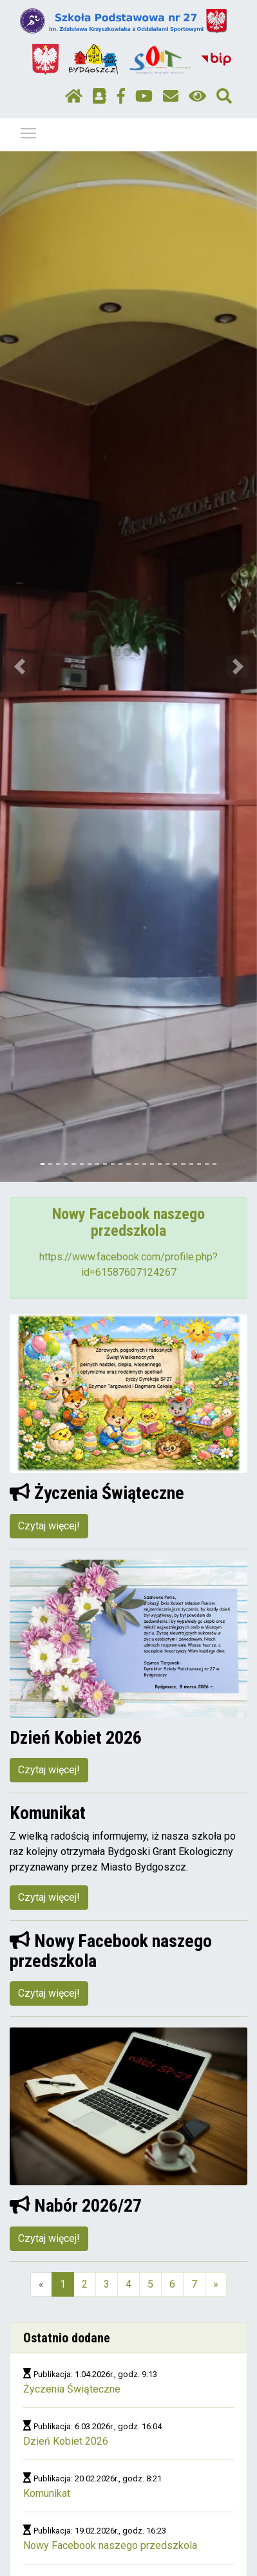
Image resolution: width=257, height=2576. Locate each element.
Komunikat (46, 2493)
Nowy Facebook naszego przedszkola (110, 2545)
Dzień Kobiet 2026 (65, 2441)
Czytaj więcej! (49, 1526)
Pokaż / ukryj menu (29, 131)
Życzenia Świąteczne (71, 2389)
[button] (19, 666)
